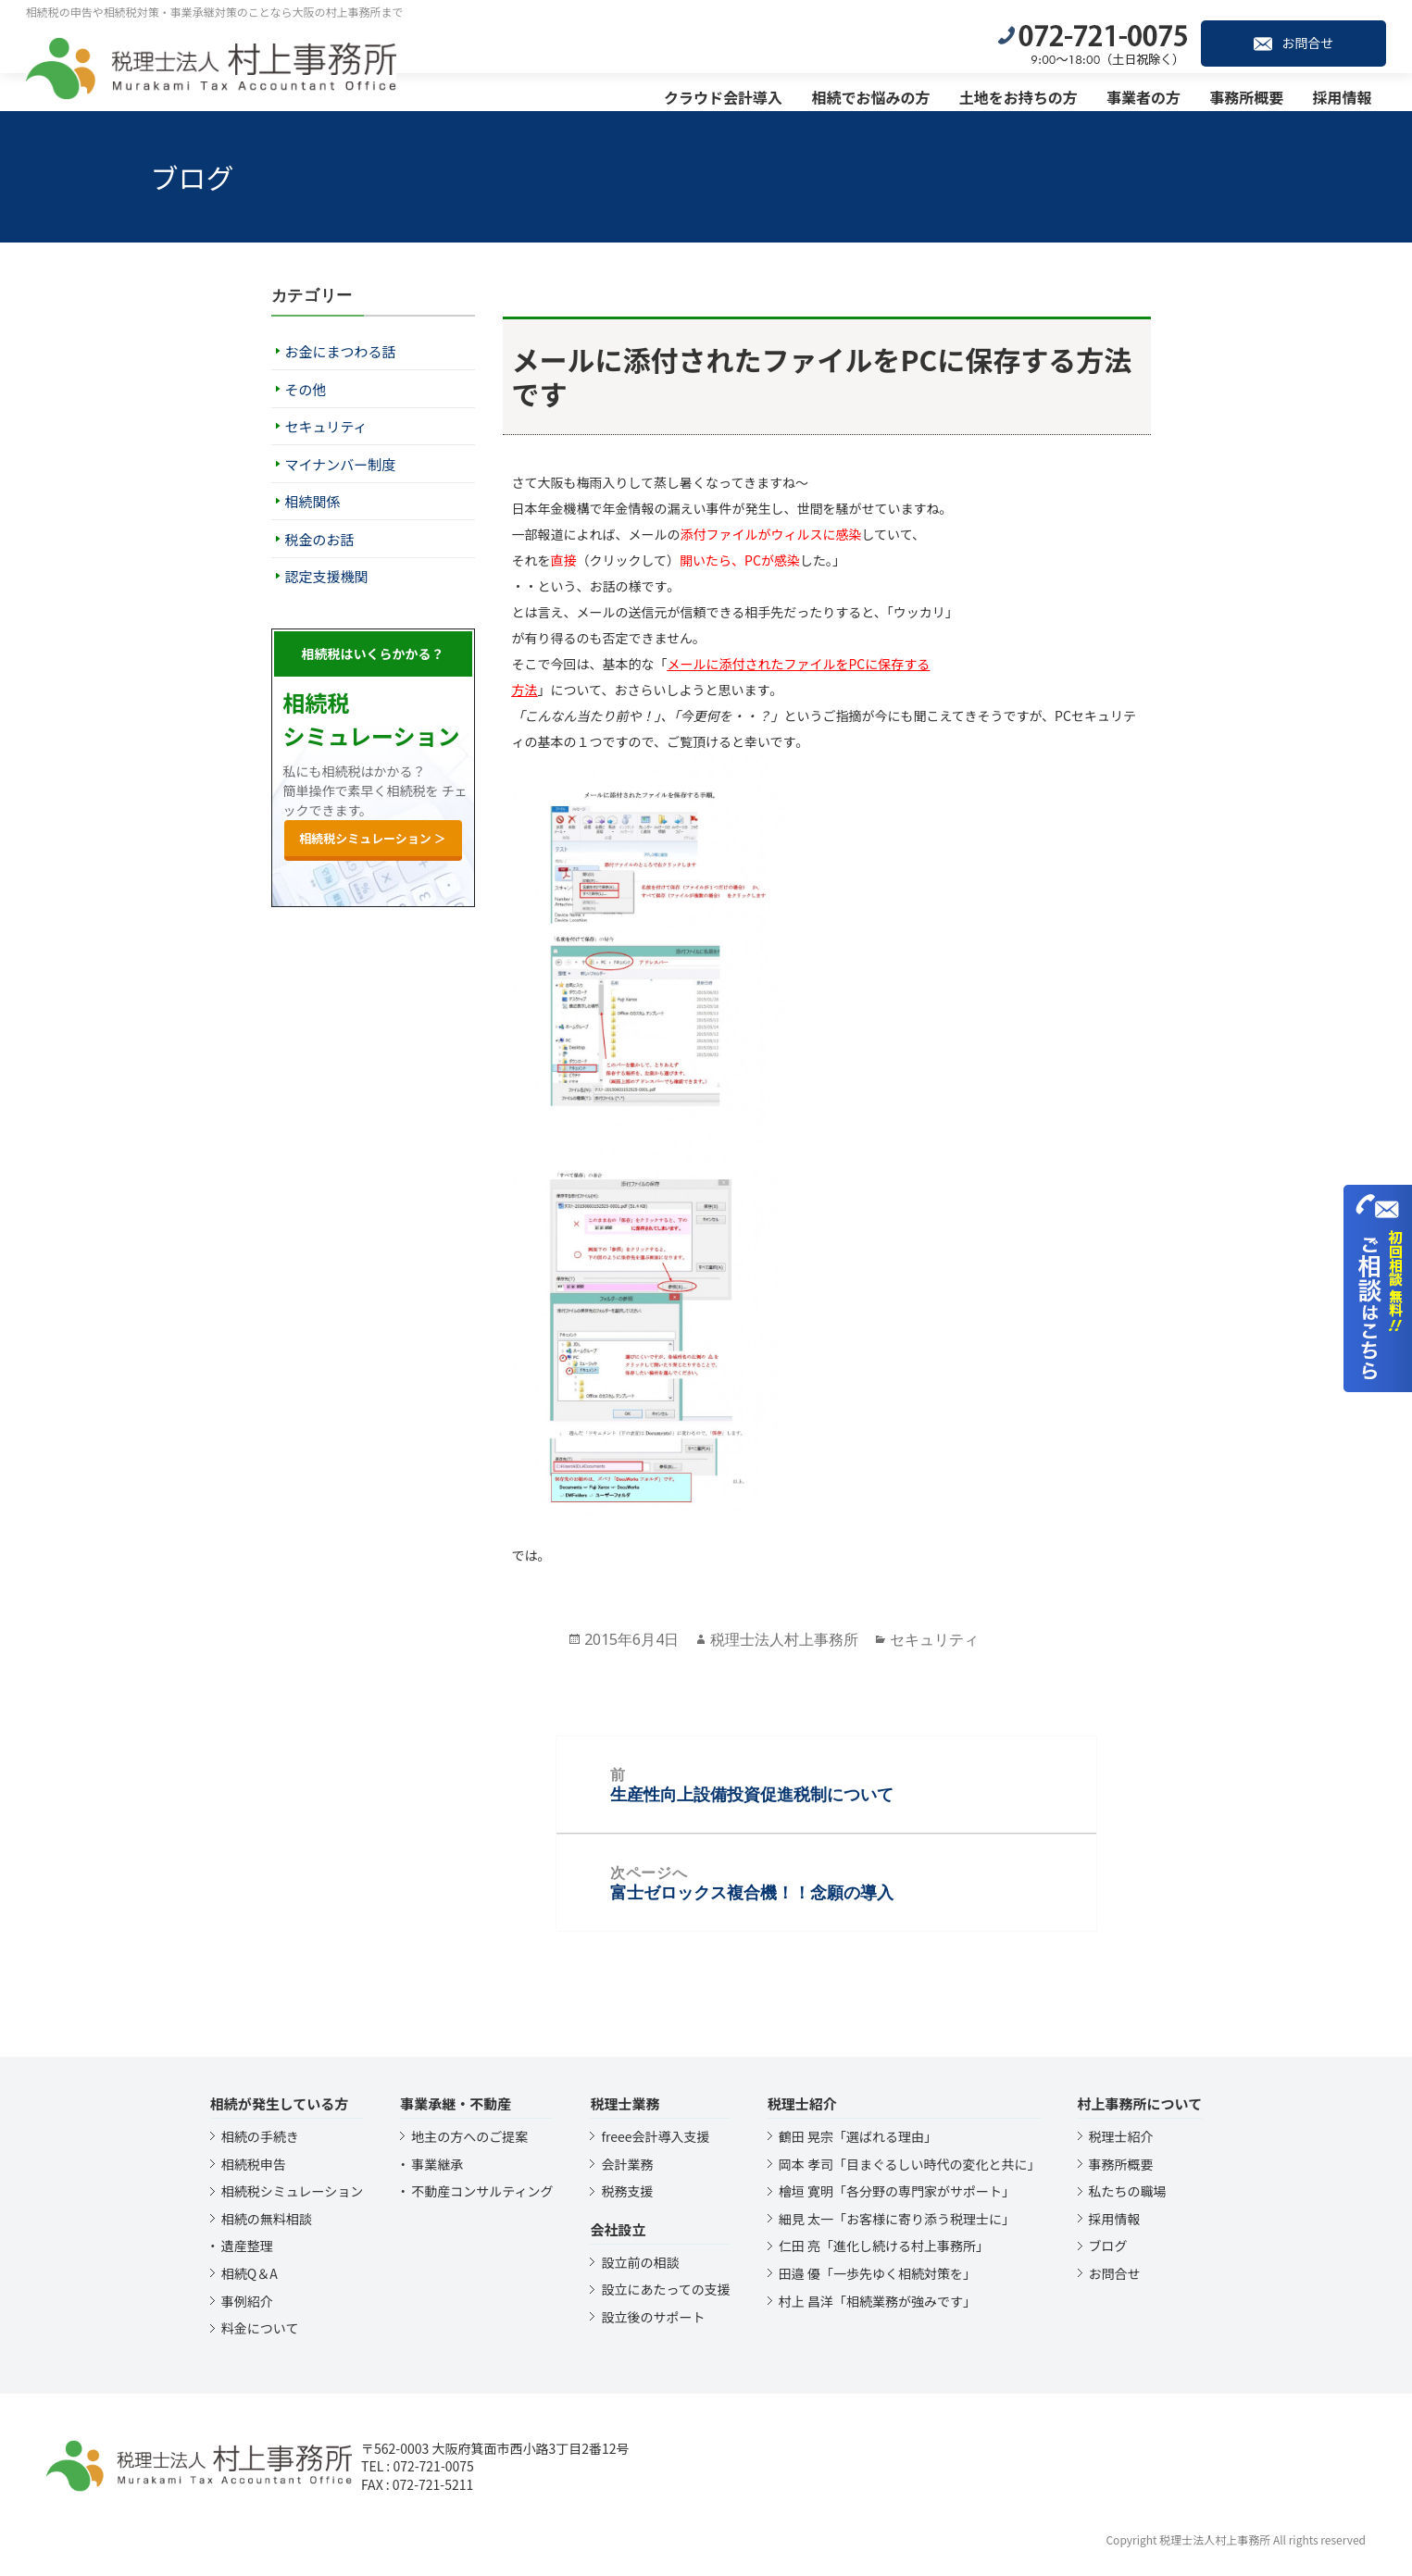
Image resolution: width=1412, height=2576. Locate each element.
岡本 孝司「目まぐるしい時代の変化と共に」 (910, 2164)
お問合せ (1301, 39)
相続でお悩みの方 (878, 93)
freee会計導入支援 (655, 2136)
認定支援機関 (327, 576)
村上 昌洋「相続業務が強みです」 (877, 2301)
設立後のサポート (653, 2317)
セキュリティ (326, 426)
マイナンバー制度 (340, 464)
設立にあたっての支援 (665, 2289)
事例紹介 (247, 2301)
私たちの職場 (1128, 2191)
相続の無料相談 (266, 2218)
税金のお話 (320, 539)
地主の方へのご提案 (469, 2136)
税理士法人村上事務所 (784, 1639)
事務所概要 (1255, 93)
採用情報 (1350, 93)
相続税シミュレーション (292, 2191)
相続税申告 (253, 2164)
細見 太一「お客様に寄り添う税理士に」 (897, 2218)
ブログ (1108, 2245)
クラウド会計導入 (730, 93)
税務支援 (627, 2191)
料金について (260, 2328)
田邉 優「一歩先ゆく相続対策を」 (877, 2273)
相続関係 (313, 501)
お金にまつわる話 (340, 351)
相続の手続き (260, 2136)
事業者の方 (1151, 93)
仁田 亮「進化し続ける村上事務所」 (884, 2245)
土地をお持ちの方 (1026, 93)
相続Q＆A (249, 2273)
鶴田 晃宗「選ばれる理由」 (858, 2136)
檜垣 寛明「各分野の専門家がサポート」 (897, 2191)
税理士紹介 (1121, 2136)
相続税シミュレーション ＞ (372, 838)
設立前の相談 (640, 2262)
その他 (306, 389)
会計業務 (627, 2164)
